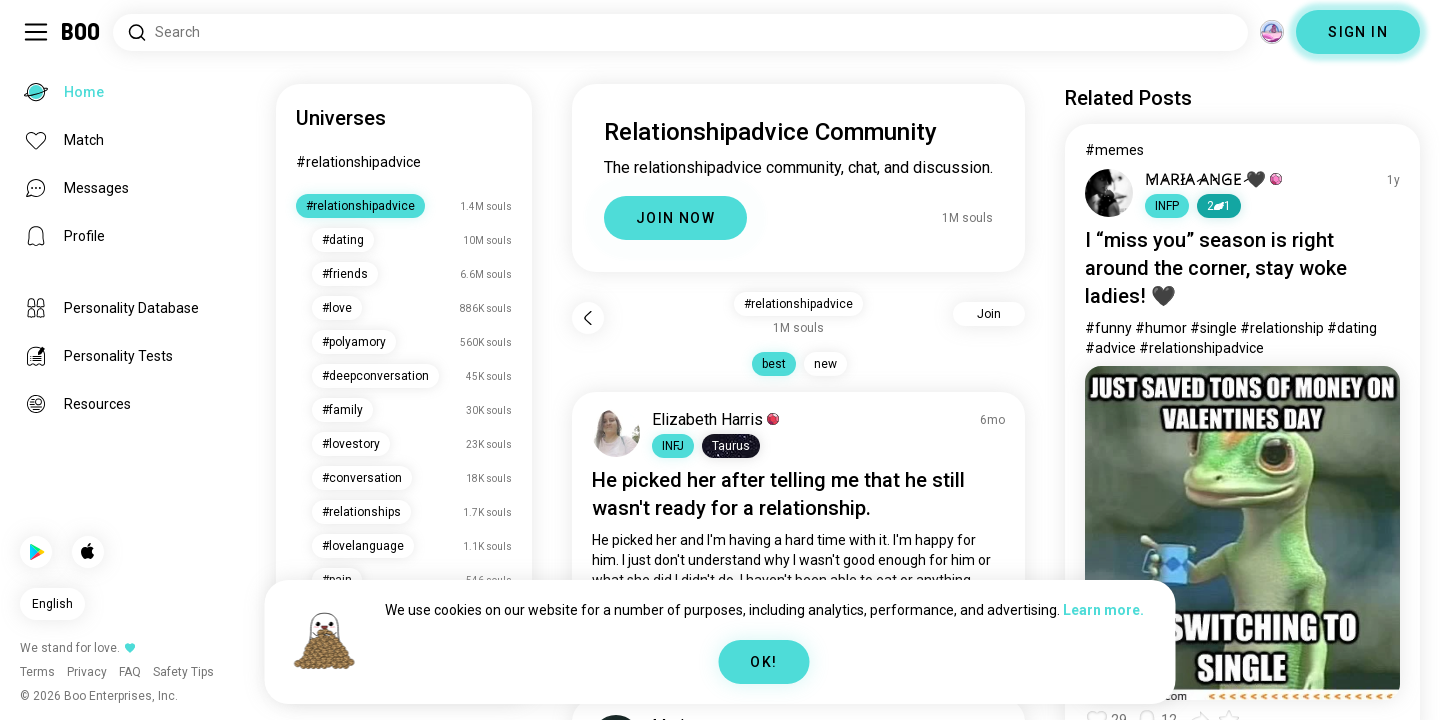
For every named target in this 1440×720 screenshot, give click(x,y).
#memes (1114, 150)
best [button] (774, 364)
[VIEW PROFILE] (616, 433)
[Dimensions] (1272, 32)
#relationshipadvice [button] (798, 304)
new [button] (825, 364)
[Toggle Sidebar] (36, 32)
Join (989, 314)
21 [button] (1219, 206)
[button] (673, 446)
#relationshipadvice (358, 162)
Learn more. (1103, 610)
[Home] (81, 32)
